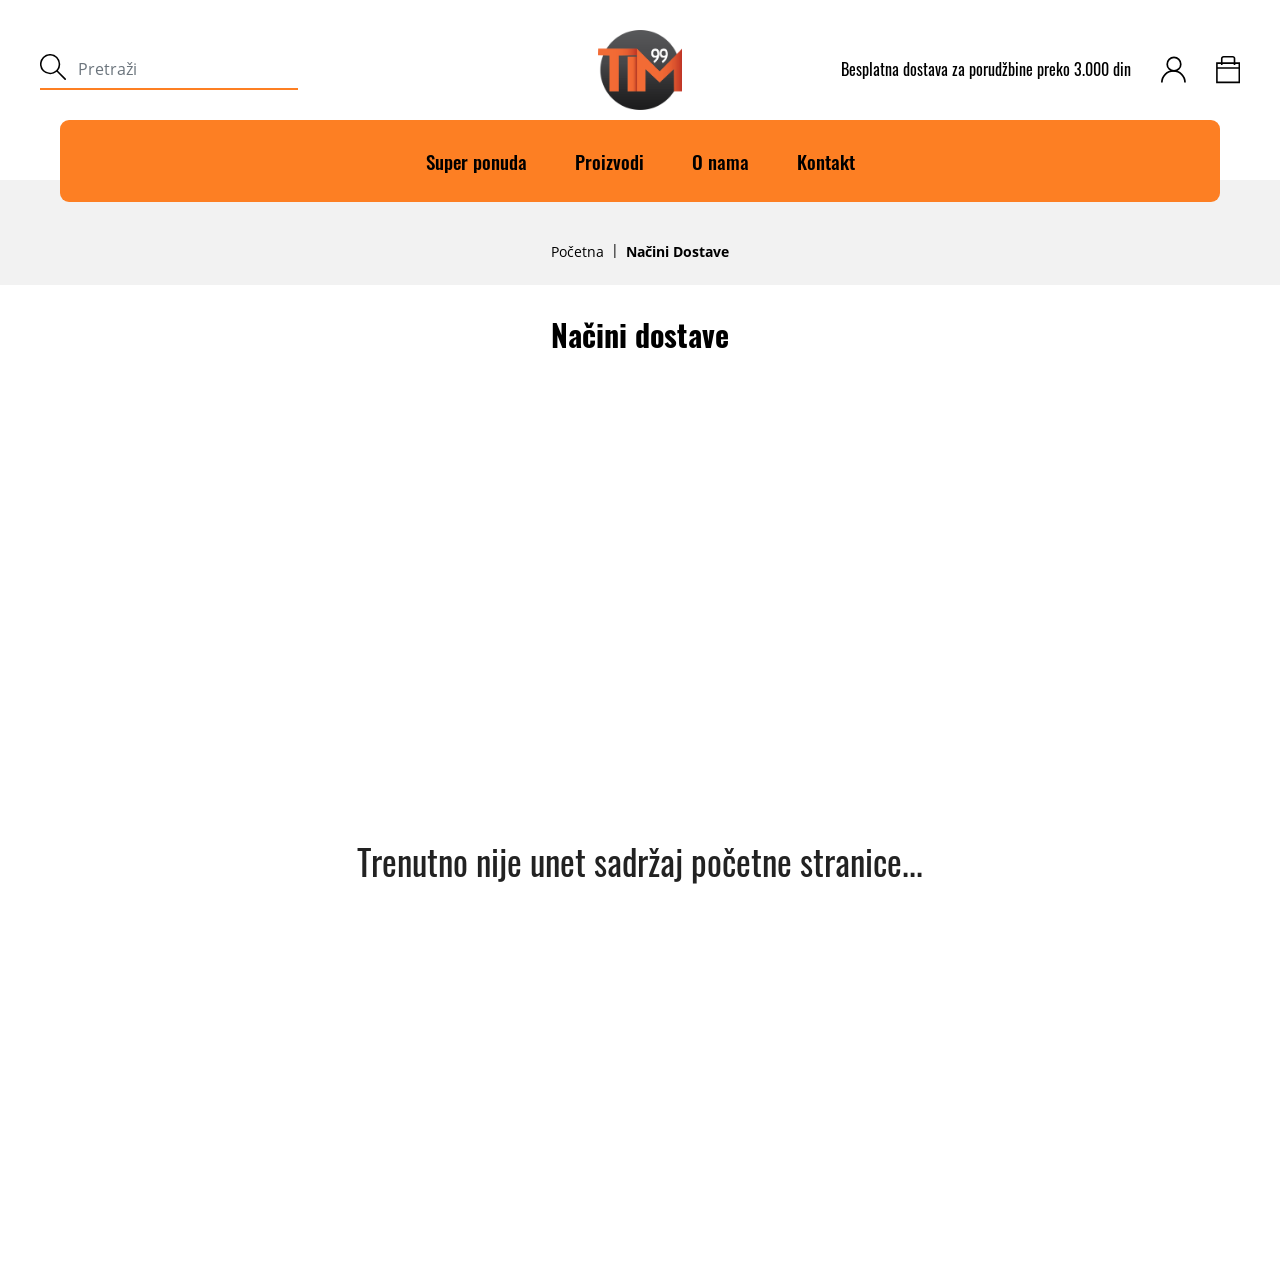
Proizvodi (609, 161)
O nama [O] (720, 161)
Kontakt (826, 161)
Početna (577, 252)
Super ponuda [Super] (476, 161)
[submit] (53, 69)
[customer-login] (1173, 69)
